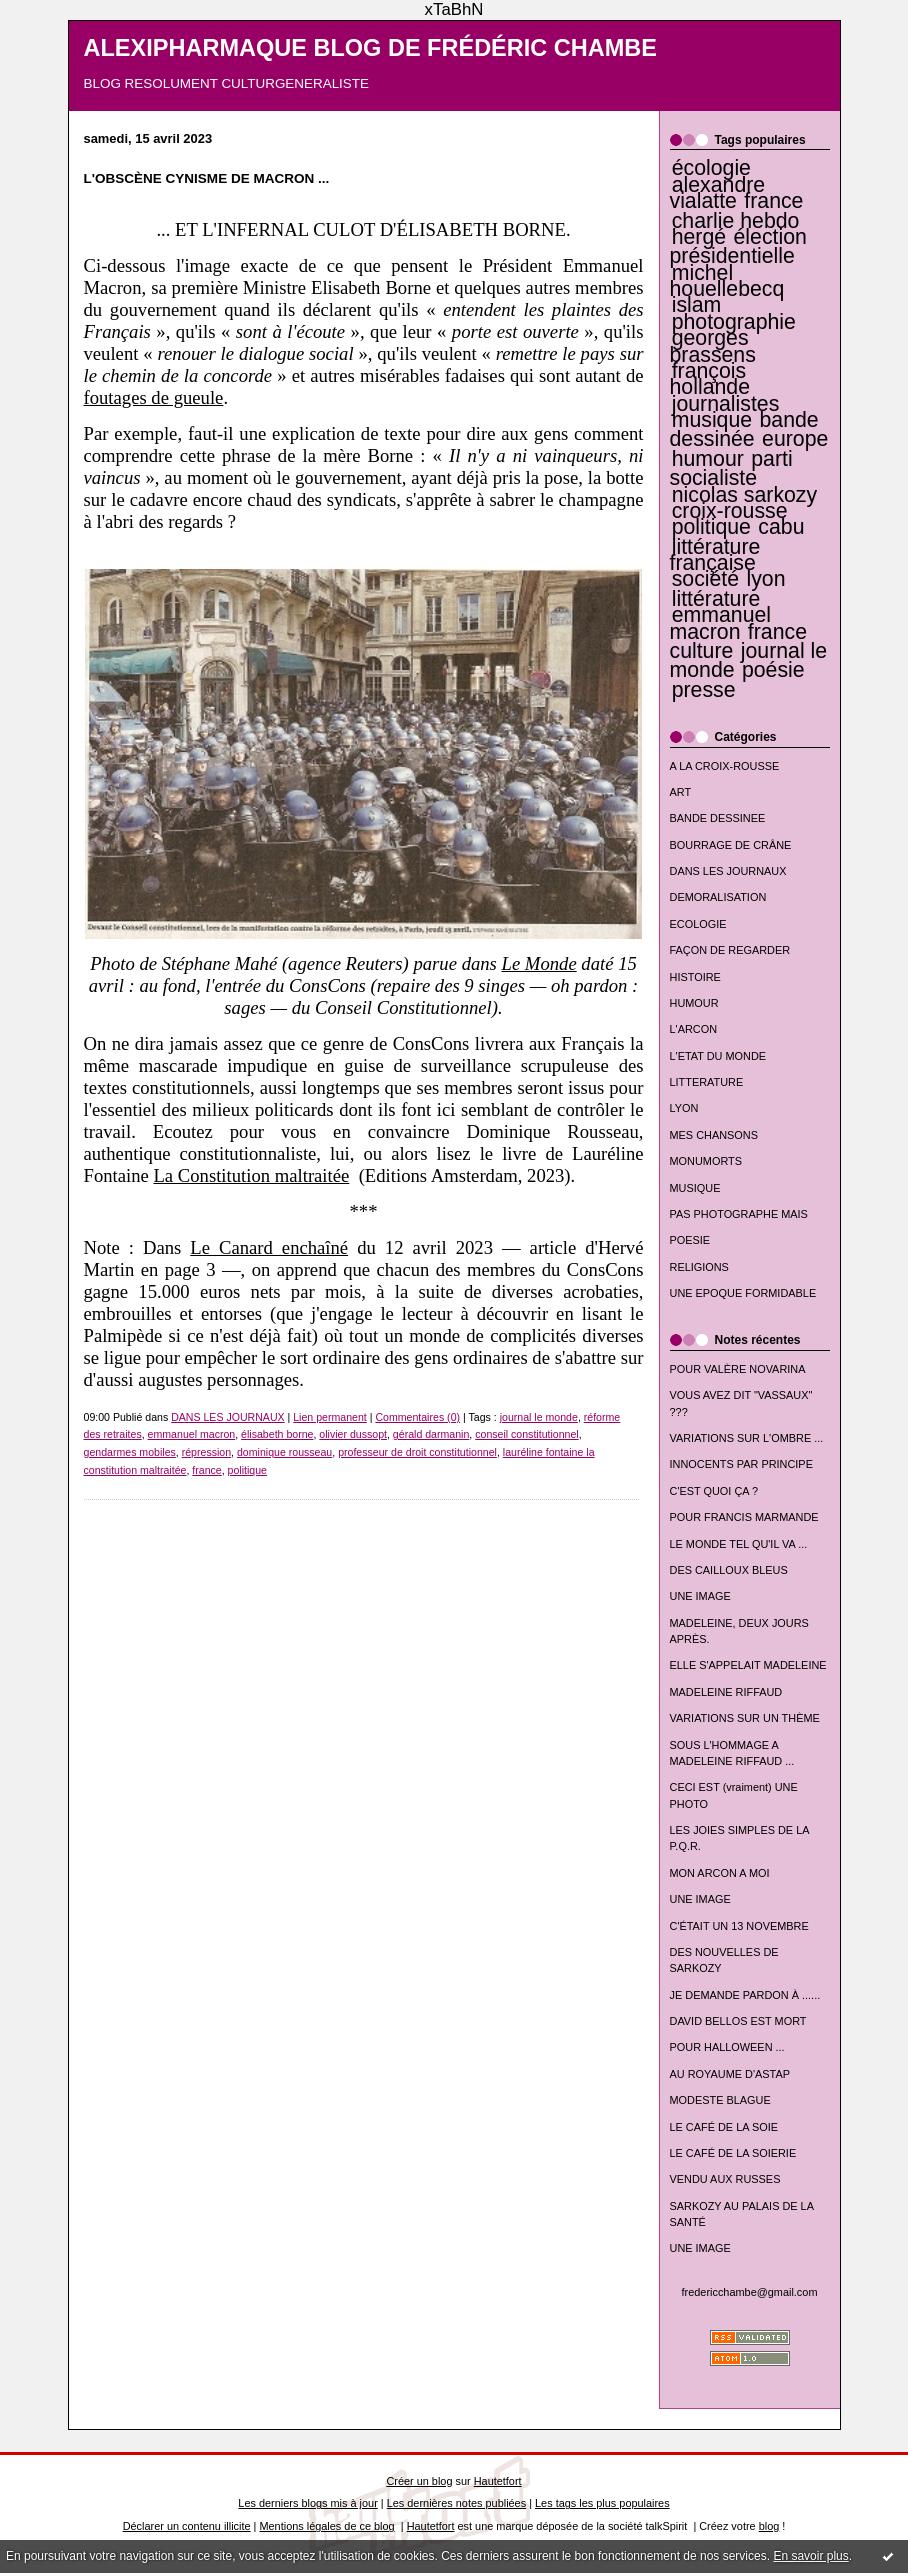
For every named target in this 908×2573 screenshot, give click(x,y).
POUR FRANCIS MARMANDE (744, 1517)
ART (681, 792)
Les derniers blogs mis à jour (307, 2503)
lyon (765, 579)
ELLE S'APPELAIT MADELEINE (748, 1665)
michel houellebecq (727, 281)
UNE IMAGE (700, 1596)
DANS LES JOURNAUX (728, 871)
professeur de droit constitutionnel (417, 1452)
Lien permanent (330, 1417)
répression (206, 1452)
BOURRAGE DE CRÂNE (731, 845)
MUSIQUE (695, 1188)
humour (708, 459)
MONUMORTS (706, 1161)
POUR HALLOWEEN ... (727, 2047)
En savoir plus (810, 2556)
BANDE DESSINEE (718, 818)
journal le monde (539, 1417)
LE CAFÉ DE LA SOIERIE (733, 2153)
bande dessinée (744, 429)
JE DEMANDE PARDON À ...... (745, 1995)
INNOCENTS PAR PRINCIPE (741, 1464)
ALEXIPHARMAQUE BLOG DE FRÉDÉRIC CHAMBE (371, 48)
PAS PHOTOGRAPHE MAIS (739, 1214)
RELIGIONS (699, 1267)
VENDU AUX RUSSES (725, 2179)
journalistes (726, 404)
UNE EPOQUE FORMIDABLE (743, 1293)
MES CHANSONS (714, 1135)
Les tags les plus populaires (602, 2503)
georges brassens (713, 346)
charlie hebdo (736, 221)
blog (769, 2526)
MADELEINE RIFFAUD (726, 1692)
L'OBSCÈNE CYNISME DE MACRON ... (207, 178)
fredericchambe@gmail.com (750, 2292)
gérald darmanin (431, 1434)
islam (697, 305)
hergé (699, 237)
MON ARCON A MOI (720, 1873)
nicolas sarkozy (744, 495)
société (705, 579)
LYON (684, 1108)
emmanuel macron (721, 623)
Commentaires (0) (417, 1417)
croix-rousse (730, 511)
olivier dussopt (353, 1434)
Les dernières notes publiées (456, 2503)
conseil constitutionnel (527, 1434)
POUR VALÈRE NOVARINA (738, 1369)
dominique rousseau (284, 1452)
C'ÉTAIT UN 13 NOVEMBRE (739, 1926)
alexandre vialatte (718, 193)
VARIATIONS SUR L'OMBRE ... (747, 1438)
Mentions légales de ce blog (326, 2526)
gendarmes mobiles (130, 1452)
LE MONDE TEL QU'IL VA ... (739, 1544)
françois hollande (710, 379)
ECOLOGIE (698, 924)
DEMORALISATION (718, 897)
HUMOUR (694, 1003)
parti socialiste (731, 468)
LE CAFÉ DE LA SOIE (724, 2127)
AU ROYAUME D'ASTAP (730, 2074)
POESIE (690, 1240)
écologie (711, 168)
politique (711, 527)
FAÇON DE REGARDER (730, 950)
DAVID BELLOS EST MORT (738, 2021)
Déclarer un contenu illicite (187, 2526)
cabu (781, 527)
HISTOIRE (695, 977)
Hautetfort (498, 2481)
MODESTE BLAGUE (720, 2100)
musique (712, 420)
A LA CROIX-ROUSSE (725, 766)
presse (704, 690)
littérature (716, 599)
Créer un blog (419, 2481)
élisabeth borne (277, 1434)
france (773, 201)
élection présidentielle (738, 246)
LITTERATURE (707, 1082)
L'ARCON (694, 1029)
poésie (773, 670)
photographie (734, 322)
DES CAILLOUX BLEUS (729, 1570)
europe (795, 439)
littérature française (715, 555)
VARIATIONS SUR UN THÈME (745, 1718)
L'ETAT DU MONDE (718, 1056)
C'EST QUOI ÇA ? (714, 1491)
